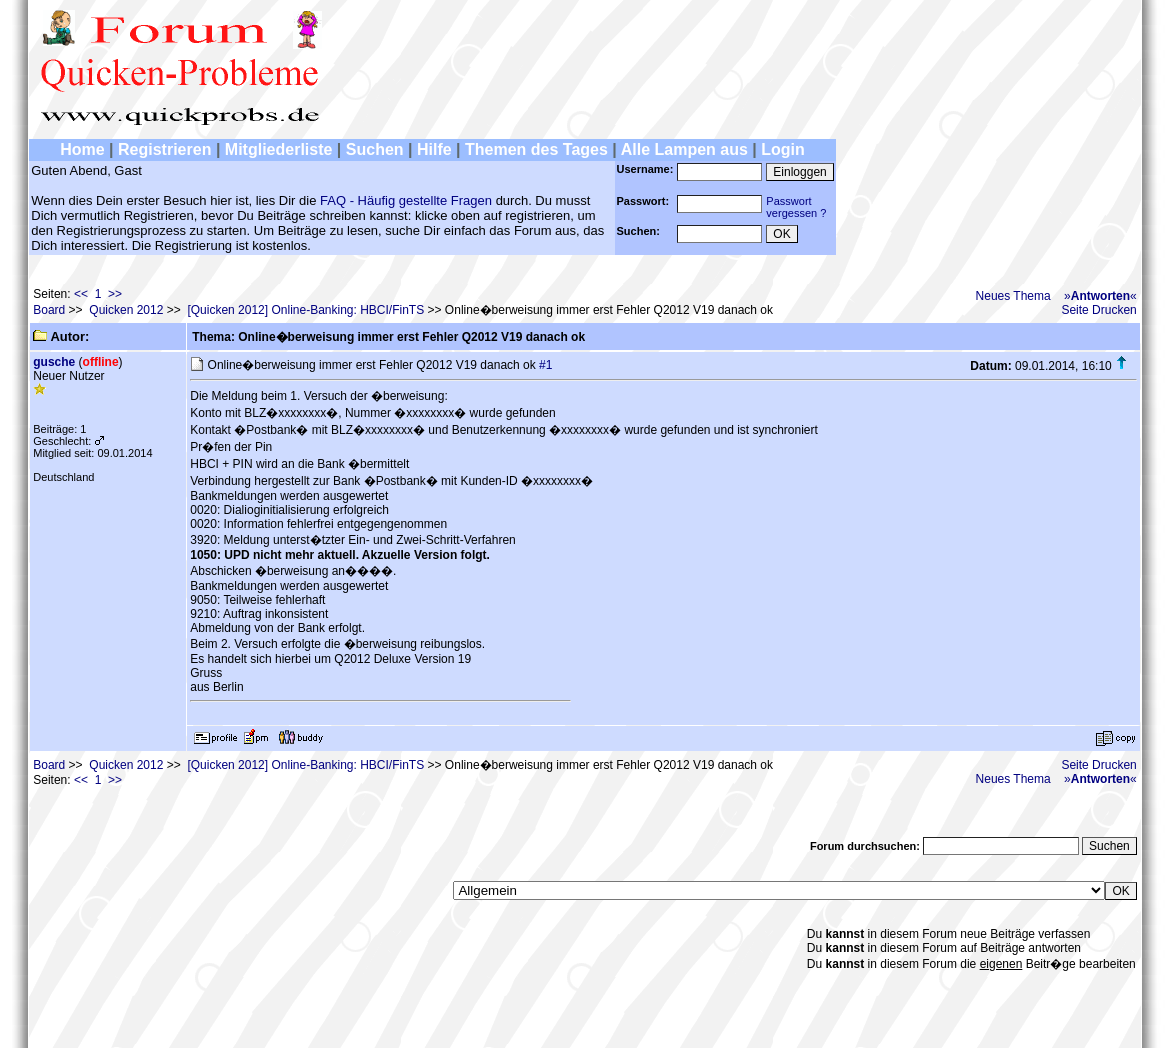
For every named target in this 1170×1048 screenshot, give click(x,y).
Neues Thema (1013, 296)
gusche (54, 362)
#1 (545, 365)
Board (49, 310)
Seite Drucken (1098, 310)
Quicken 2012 (126, 310)
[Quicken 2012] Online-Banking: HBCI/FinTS (305, 310)
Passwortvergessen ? (796, 207)
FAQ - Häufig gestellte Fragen (406, 200)
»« (1100, 296)
